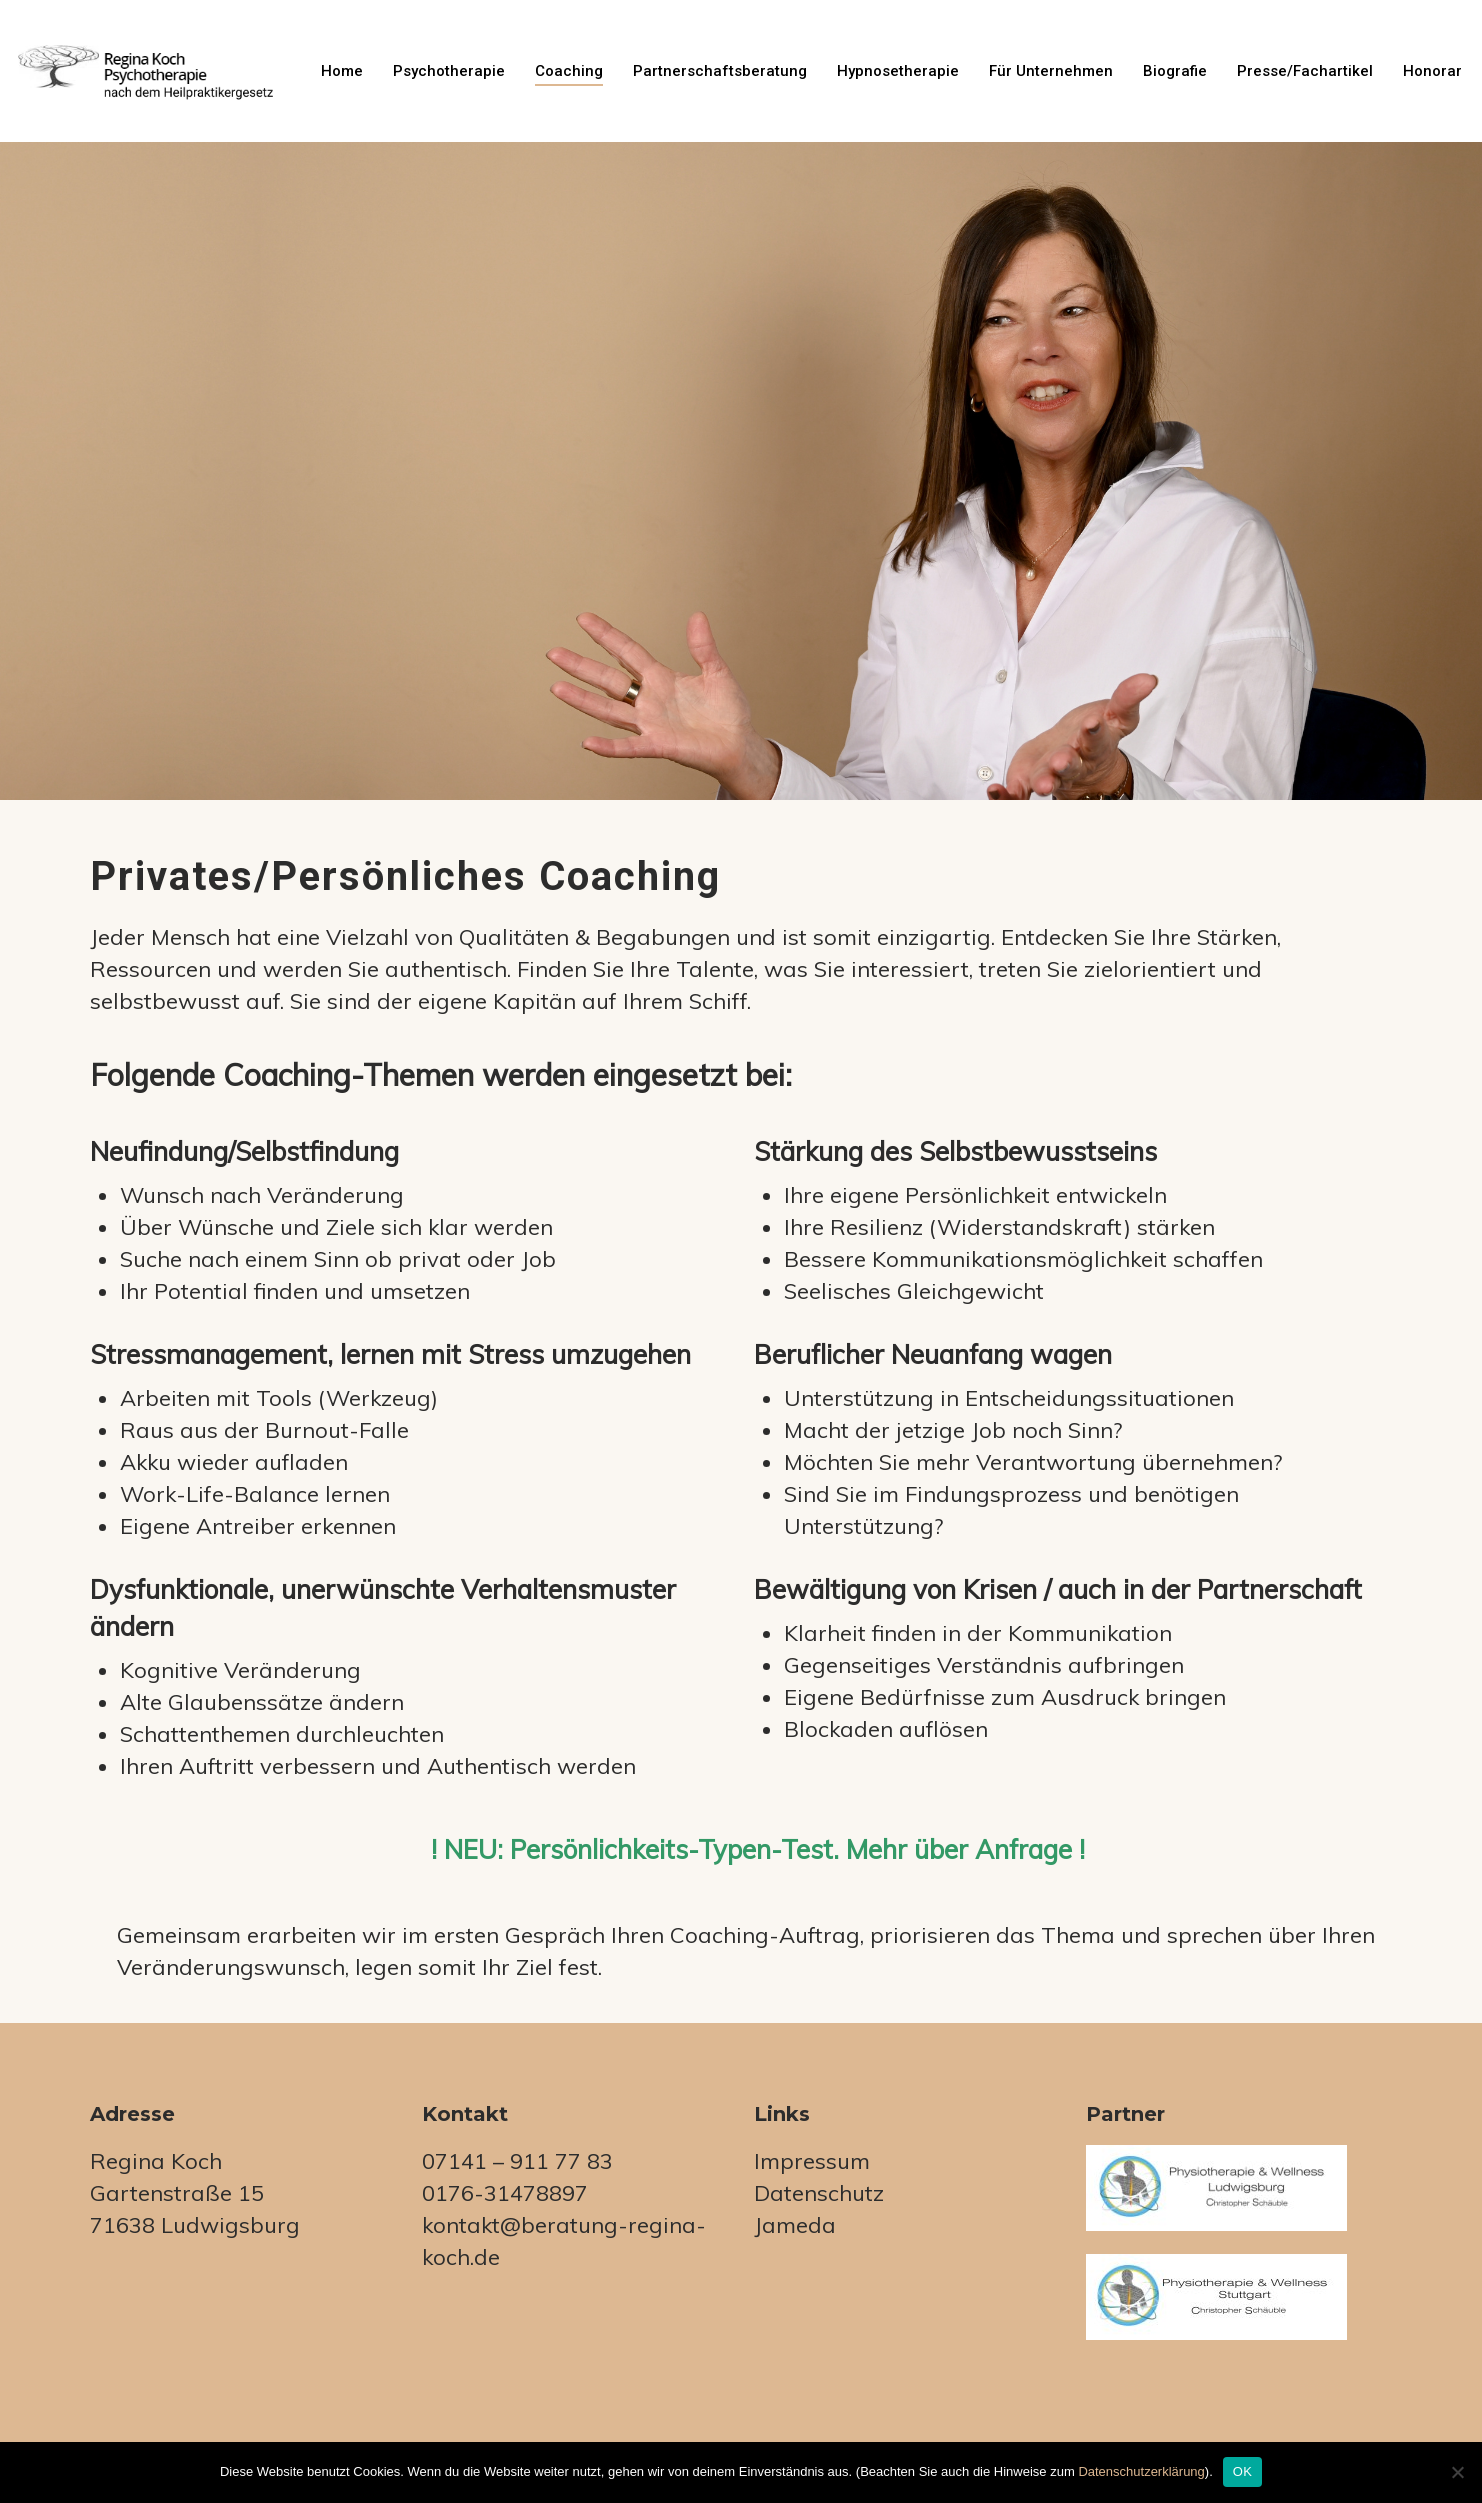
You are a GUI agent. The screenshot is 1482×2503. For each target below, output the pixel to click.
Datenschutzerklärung (1141, 2471)
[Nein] (1457, 2472)
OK (1242, 2471)
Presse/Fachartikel (1305, 71)
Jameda (795, 2225)
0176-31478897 (505, 2193)
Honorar (1432, 71)
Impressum (812, 2161)
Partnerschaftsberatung (720, 71)
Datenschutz (819, 2193)
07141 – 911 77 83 (517, 2161)
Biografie (1175, 71)
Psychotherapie (449, 71)
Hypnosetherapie (898, 71)
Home (342, 71)
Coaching (569, 71)
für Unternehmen (1051, 71)
